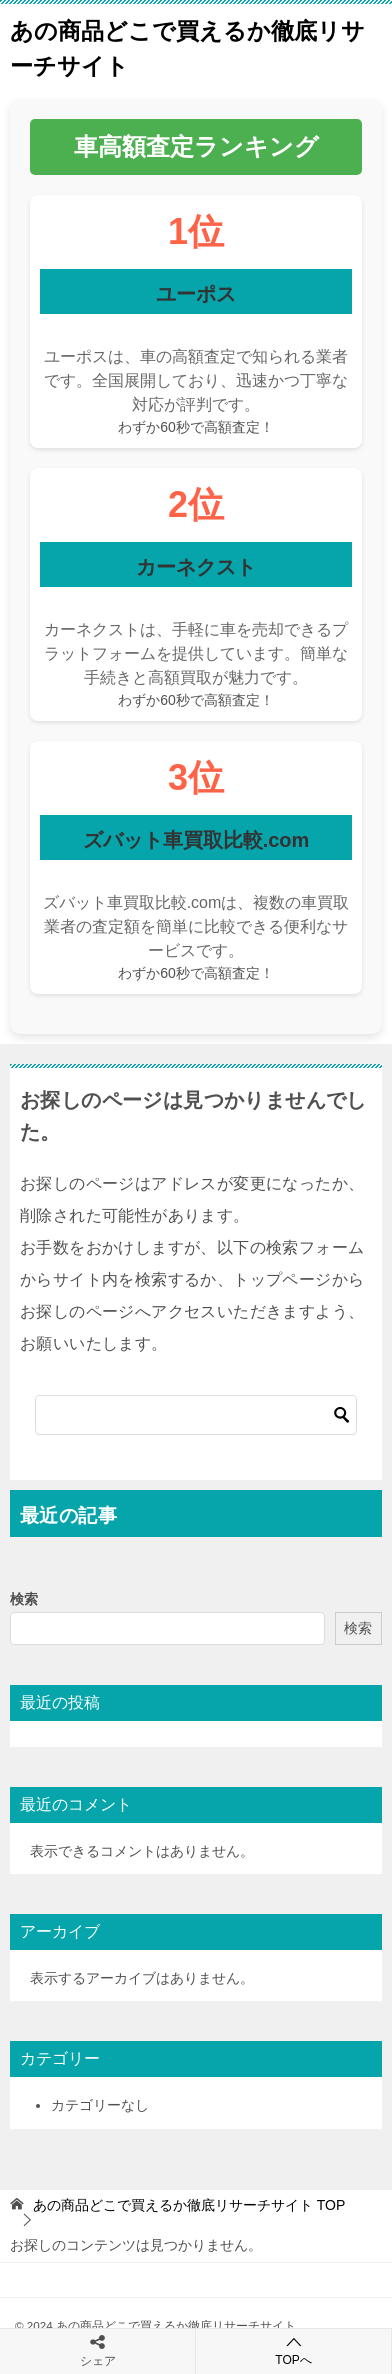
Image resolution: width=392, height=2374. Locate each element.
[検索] (196, 1415)
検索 (24, 1599)
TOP (189, 2205)
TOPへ (293, 2350)
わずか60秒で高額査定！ (196, 427)
